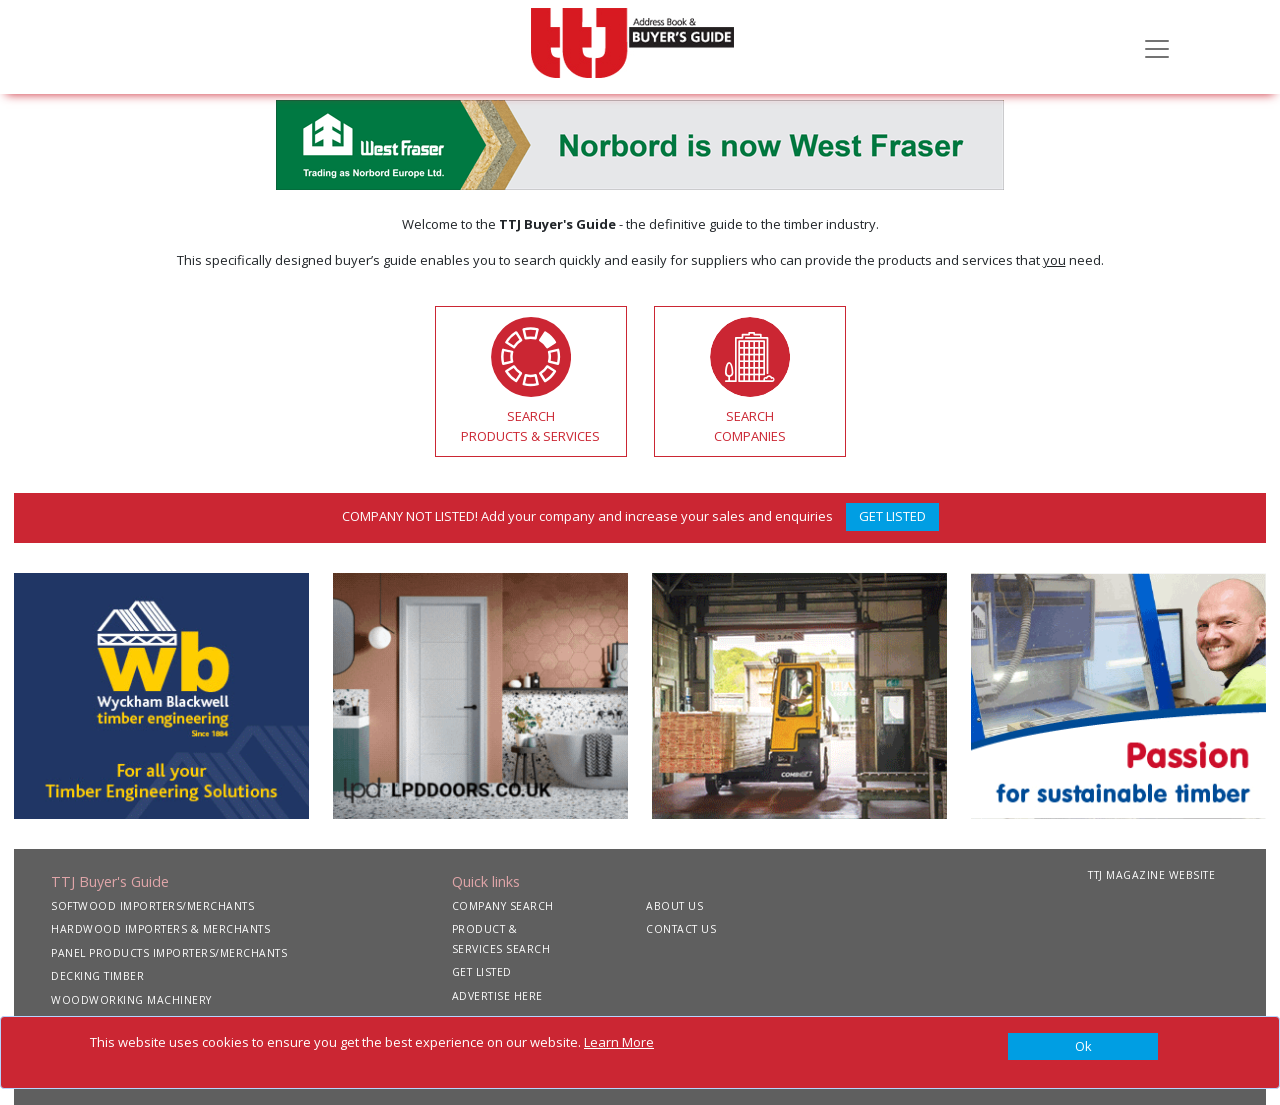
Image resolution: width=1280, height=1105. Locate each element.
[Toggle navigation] (1157, 47)
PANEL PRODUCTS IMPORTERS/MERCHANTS (169, 953)
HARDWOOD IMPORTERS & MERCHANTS (160, 929)
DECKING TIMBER (97, 976)
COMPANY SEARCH (503, 906)
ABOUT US (674, 906)
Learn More (619, 1042)
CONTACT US (681, 929)
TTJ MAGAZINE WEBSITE (1151, 875)
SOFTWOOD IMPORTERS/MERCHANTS (152, 906)
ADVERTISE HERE (497, 996)
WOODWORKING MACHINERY (131, 1000)
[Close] (1083, 1047)
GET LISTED (892, 516)
